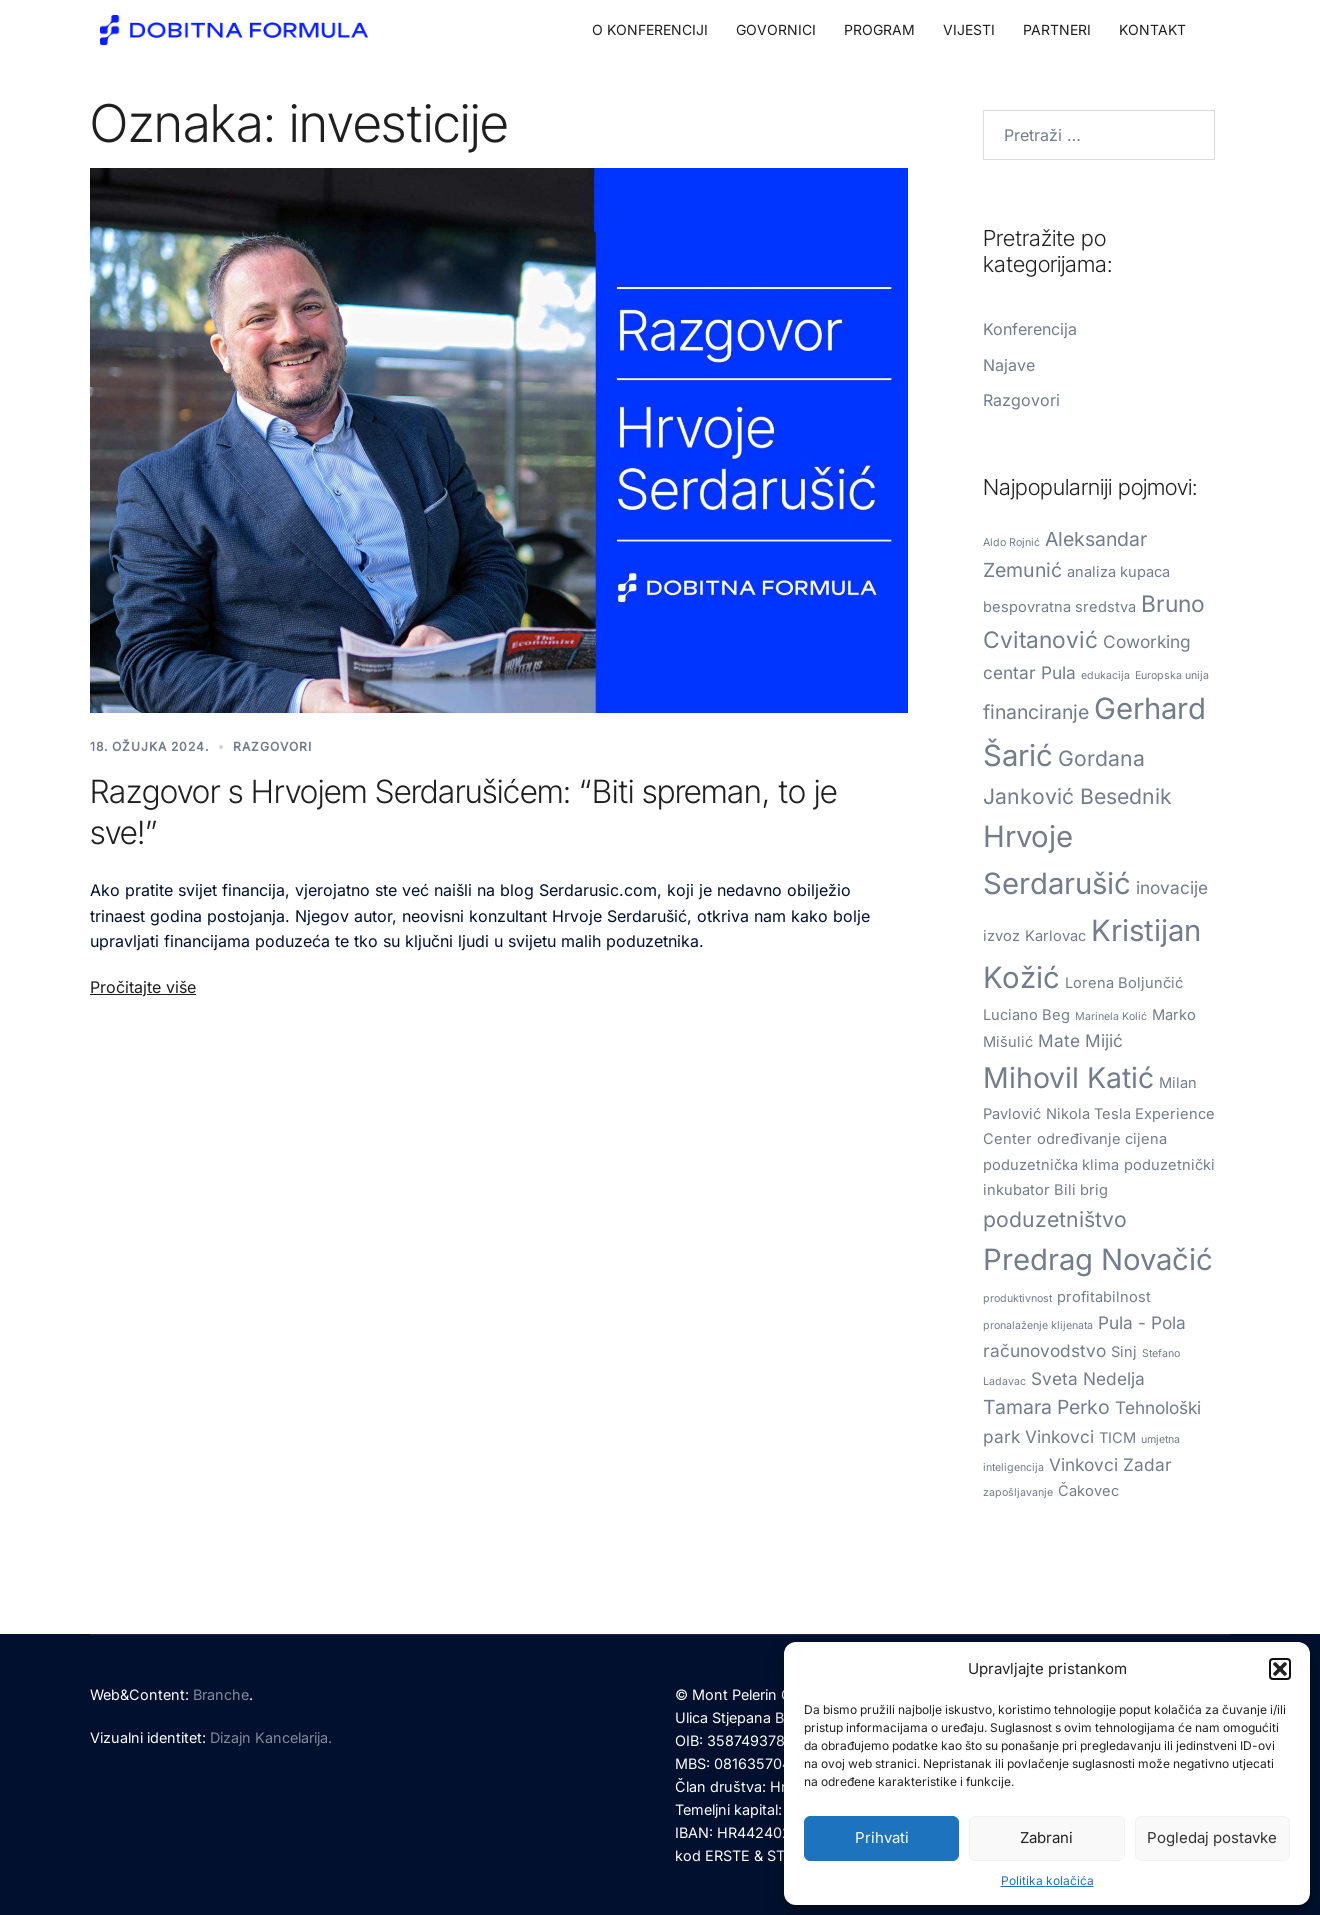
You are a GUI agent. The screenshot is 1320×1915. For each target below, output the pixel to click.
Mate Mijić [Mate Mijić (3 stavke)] (1080, 1040)
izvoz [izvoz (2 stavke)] (1001, 936)
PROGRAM (879, 29)
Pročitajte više (143, 987)
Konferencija (1030, 329)
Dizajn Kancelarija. (271, 1737)
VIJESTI (969, 29)
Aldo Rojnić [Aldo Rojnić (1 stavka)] (1011, 542)
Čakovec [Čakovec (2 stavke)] (1088, 1491)
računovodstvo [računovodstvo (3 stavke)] (1044, 1350)
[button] (1280, 1669)
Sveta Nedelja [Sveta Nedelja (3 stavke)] (1088, 1378)
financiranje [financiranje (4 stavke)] (1036, 712)
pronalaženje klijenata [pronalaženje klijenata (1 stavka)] (1038, 1325)
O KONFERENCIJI (650, 29)
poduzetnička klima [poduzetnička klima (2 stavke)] (1051, 1165)
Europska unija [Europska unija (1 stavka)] (1172, 675)
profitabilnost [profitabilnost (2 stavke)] (1104, 1297)
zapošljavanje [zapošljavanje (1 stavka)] (1018, 1492)
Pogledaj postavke (1212, 1837)
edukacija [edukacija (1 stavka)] (1105, 675)
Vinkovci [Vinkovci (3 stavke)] (1083, 1464)
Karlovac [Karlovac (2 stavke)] (1055, 936)
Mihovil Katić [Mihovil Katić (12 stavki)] (1068, 1077)
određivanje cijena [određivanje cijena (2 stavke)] (1102, 1139)
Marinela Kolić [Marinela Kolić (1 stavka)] (1111, 1016)
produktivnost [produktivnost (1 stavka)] (1017, 1298)
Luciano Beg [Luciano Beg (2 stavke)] (1026, 1015)
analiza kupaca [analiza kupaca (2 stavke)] (1118, 572)
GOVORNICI (776, 29)
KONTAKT (1152, 29)
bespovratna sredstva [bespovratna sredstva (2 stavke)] (1059, 607)
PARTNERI (1057, 29)
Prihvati (882, 1837)
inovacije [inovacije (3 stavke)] (1172, 887)
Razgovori (272, 746)
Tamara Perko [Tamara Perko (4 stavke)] (1046, 1407)
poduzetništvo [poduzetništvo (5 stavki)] (1055, 1219)
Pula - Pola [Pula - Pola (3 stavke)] (1142, 1322)
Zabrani (1046, 1837)
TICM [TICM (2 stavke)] (1117, 1438)
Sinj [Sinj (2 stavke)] (1124, 1352)
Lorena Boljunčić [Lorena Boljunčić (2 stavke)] (1124, 983)
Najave (1009, 365)
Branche (221, 1694)
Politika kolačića (1047, 1880)
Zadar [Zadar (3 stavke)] (1147, 1464)
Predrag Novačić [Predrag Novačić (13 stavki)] (1098, 1259)
